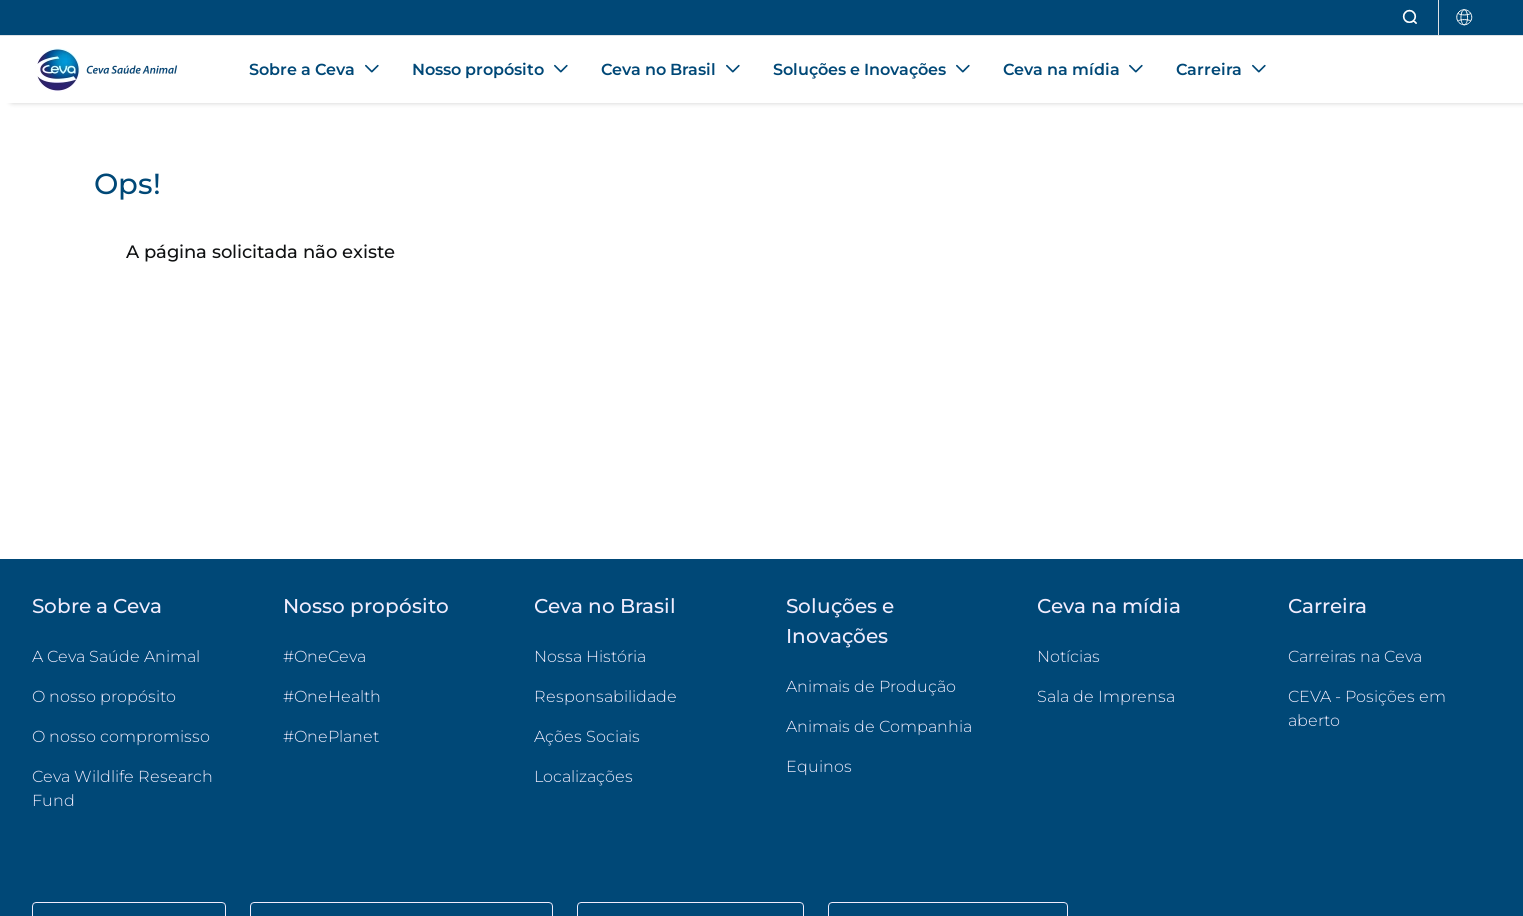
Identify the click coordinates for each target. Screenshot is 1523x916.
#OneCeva (324, 656)
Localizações (583, 776)
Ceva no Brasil (605, 606)
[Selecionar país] (1465, 17)
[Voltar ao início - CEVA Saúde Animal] (116, 70)
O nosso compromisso (121, 736)
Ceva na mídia (1109, 606)
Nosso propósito (366, 606)
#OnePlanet (331, 736)
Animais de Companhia (879, 726)
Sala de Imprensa (1106, 696)
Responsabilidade (605, 696)
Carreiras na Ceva (1355, 656)
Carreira (1327, 606)
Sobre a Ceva (97, 606)
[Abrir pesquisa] (1411, 17)
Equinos (819, 766)
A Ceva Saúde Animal (116, 656)
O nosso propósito (104, 696)
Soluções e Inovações (840, 621)
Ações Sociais (587, 736)
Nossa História (590, 656)
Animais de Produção (871, 686)
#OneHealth (332, 696)
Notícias (1068, 656)
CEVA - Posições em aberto (1389, 708)
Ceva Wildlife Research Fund (133, 788)
